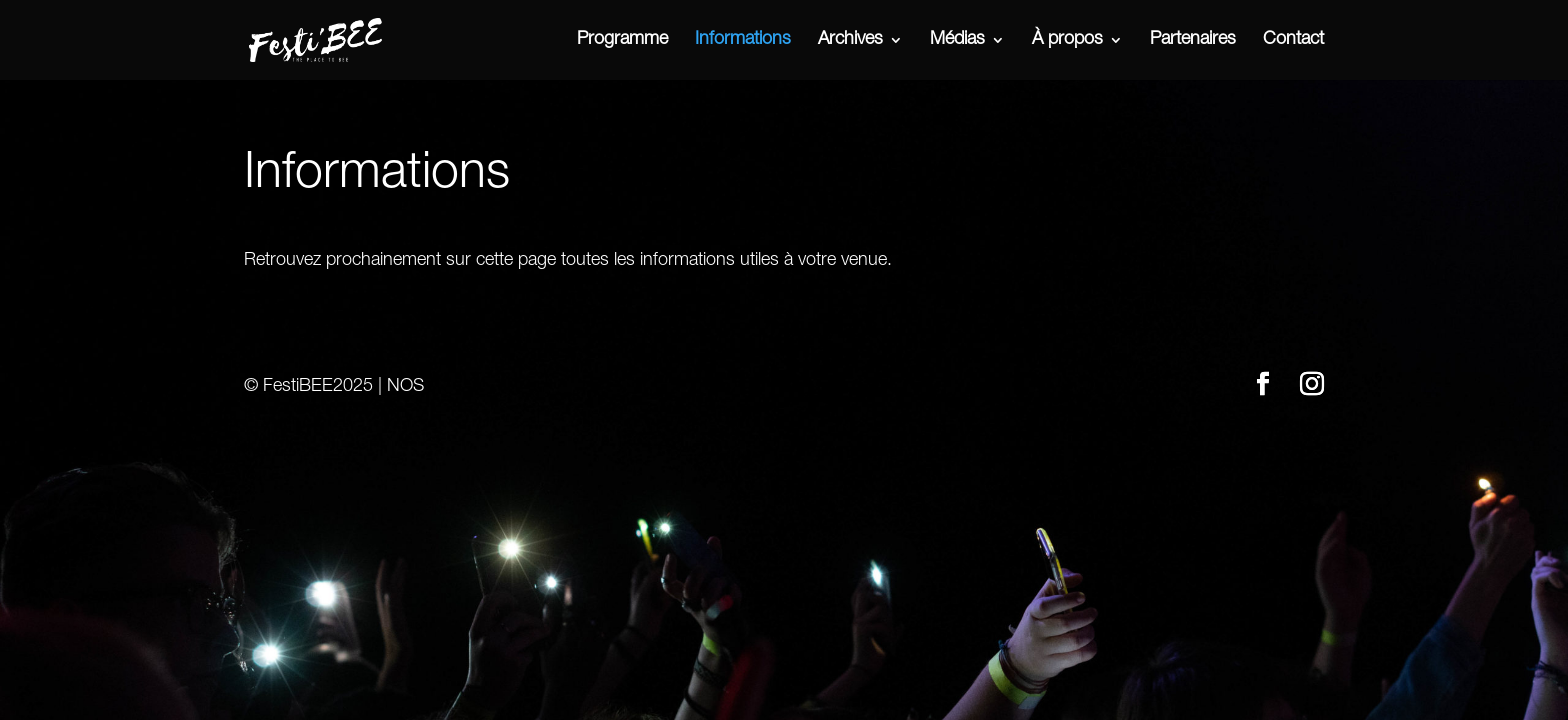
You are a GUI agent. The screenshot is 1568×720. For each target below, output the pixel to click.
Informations (743, 41)
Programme (622, 41)
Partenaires (1193, 41)
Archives (850, 41)
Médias (957, 41)
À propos (1067, 41)
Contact (1293, 41)
